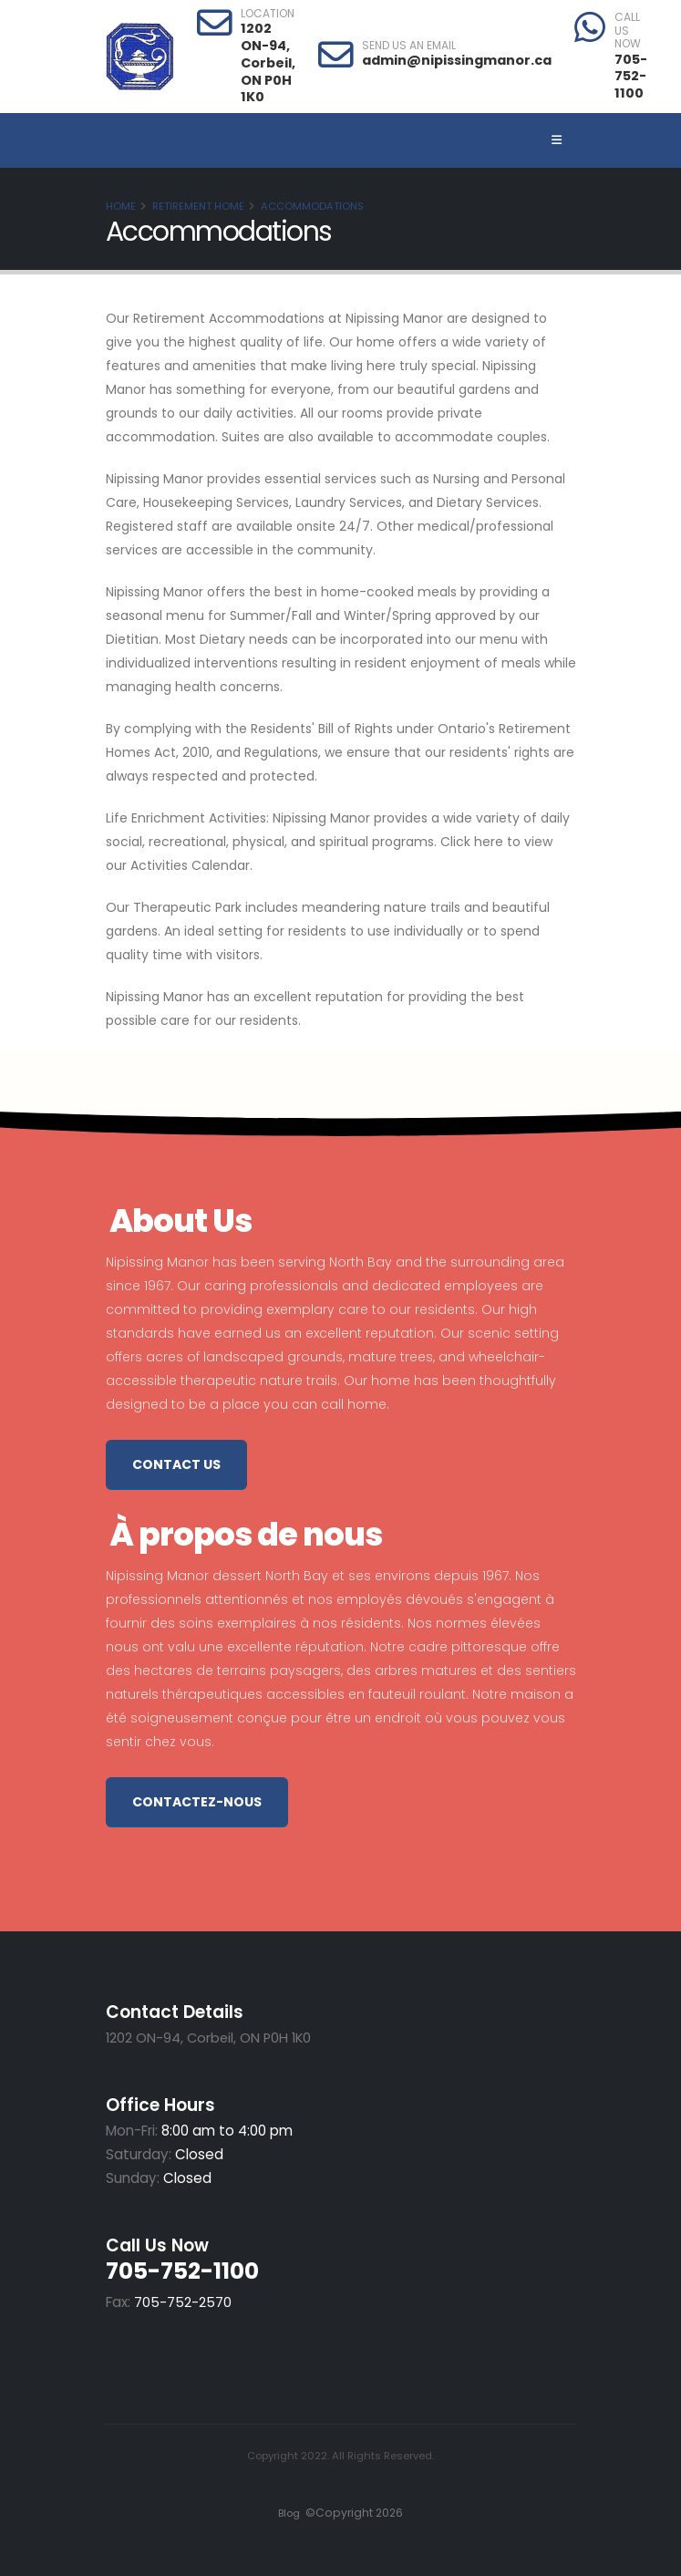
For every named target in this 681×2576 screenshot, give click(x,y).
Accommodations (312, 206)
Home (121, 206)
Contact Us (176, 1464)
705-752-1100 (630, 76)
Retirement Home (198, 206)
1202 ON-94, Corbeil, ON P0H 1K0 (268, 62)
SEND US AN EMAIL (409, 45)
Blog (288, 2513)
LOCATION (267, 13)
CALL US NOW (627, 30)
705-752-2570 (183, 2302)
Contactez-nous (197, 1802)
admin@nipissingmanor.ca (457, 60)
